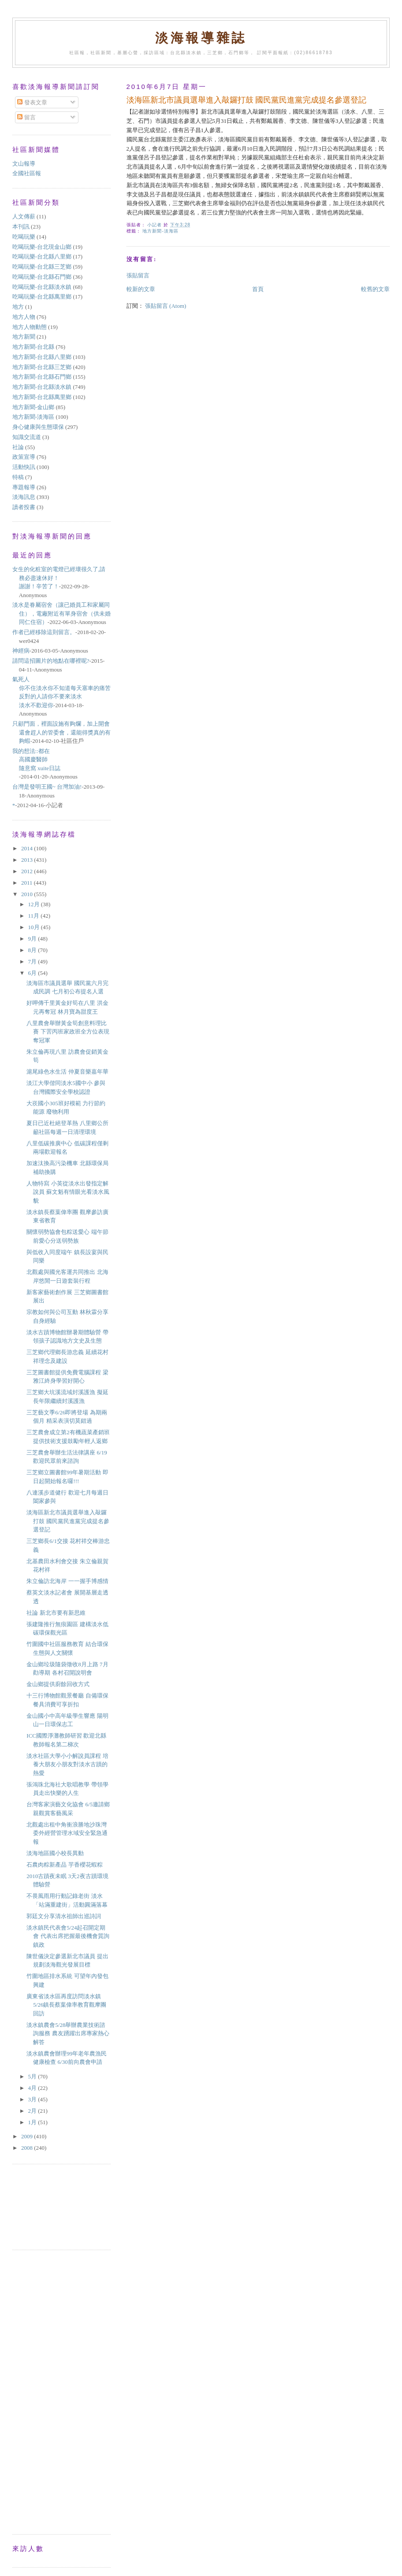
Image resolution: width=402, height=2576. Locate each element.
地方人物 (23, 317)
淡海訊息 (23, 497)
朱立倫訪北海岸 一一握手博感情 (67, 1581)
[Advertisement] (52, 2206)
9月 (33, 938)
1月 (33, 2122)
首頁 (258, 289)
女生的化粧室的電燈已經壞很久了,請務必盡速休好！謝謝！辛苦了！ (58, 578)
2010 (27, 894)
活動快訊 (23, 467)
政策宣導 (23, 457)
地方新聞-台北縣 (33, 346)
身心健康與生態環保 (38, 427)
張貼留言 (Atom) (165, 306)
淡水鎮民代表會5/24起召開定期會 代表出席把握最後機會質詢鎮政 (67, 1936)
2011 (27, 882)
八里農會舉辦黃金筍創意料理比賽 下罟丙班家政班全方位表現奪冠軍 (67, 1032)
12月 (34, 904)
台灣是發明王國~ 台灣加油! (47, 786)
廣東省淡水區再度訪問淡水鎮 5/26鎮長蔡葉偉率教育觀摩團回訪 (66, 2005)
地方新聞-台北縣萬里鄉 (41, 397)
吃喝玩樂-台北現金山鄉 (41, 247)
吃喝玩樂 (23, 236)
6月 (33, 973)
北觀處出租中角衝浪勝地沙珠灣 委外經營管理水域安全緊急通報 (67, 1833)
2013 (27, 859)
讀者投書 (23, 507)
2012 (27, 871)
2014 (27, 848)
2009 (27, 2136)
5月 (33, 2076)
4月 (33, 2088)
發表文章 (32, 102)
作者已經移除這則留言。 (43, 632)
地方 (18, 306)
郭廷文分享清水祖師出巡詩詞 (63, 1916)
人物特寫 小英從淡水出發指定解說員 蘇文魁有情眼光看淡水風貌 (67, 1192)
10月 (34, 927)
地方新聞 (23, 336)
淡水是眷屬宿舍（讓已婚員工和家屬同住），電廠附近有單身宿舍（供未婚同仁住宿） (61, 613)
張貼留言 (138, 275)
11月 (34, 915)
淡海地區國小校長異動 (55, 1853)
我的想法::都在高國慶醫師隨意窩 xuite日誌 (36, 759)
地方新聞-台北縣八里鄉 (41, 357)
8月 (33, 950)
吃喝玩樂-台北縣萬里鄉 (41, 296)
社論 (18, 447)
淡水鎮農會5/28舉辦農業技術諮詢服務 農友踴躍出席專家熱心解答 (67, 2033)
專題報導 (23, 487)
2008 (27, 2147)
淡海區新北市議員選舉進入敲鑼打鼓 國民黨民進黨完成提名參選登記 (67, 1521)
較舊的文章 (375, 289)
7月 (33, 961)
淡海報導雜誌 (201, 38)
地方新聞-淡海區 (160, 231)
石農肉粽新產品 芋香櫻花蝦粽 (64, 1864)
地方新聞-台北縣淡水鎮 (41, 387)
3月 (33, 2099)
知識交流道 (26, 437)
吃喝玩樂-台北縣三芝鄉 (41, 266)
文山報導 (23, 163)
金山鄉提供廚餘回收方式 (57, 1684)
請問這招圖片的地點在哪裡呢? (50, 660)
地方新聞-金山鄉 (33, 407)
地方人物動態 (29, 327)
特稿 (18, 477)
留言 (26, 117)
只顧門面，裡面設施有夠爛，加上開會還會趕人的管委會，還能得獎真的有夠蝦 (61, 732)
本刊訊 (21, 226)
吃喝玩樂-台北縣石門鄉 (41, 276)
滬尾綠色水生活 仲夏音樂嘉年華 (67, 1071)
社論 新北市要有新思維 (55, 1612)
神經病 (21, 650)
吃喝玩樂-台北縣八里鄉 (41, 256)
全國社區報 (26, 173)
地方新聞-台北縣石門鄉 (41, 376)
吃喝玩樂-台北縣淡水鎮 (41, 287)
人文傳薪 (23, 216)
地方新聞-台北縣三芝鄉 (41, 367)
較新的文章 (141, 289)
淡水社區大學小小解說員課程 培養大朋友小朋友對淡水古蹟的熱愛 (67, 1764)
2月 (33, 2110)
